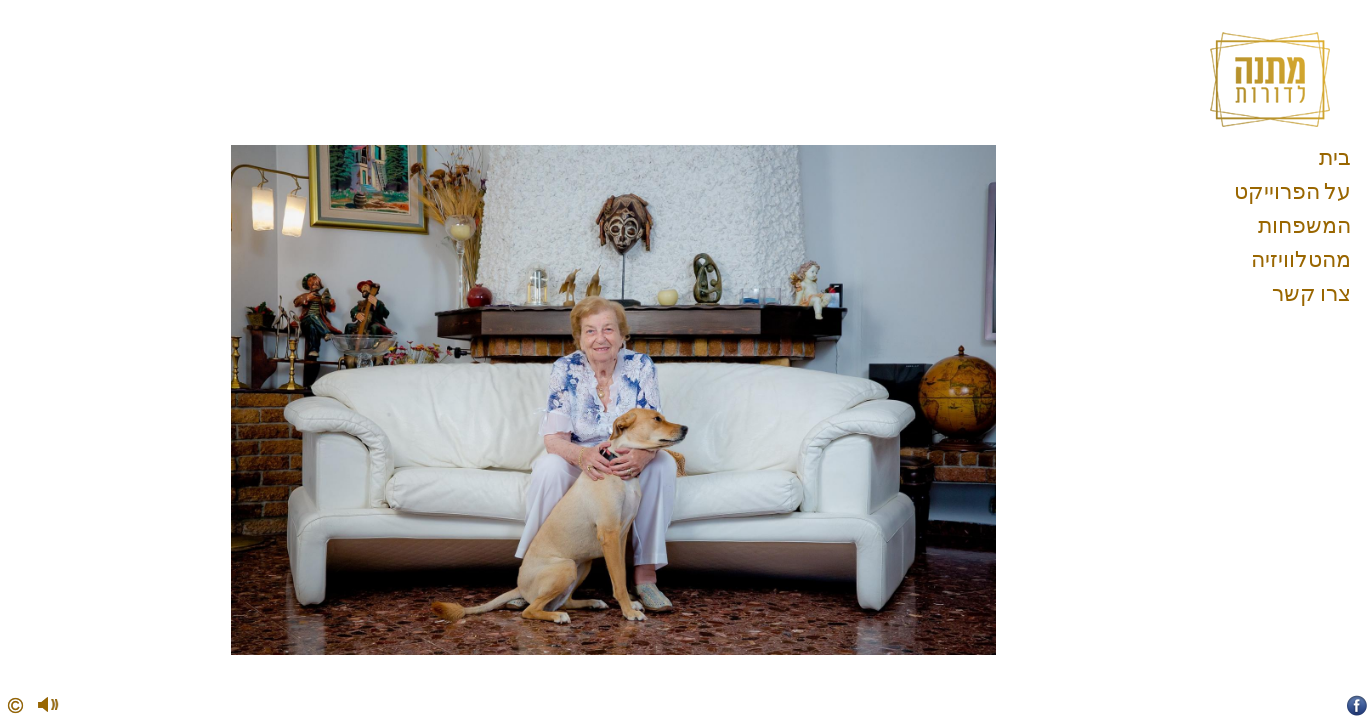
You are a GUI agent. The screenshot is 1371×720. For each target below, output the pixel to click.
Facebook (1356, 705)
